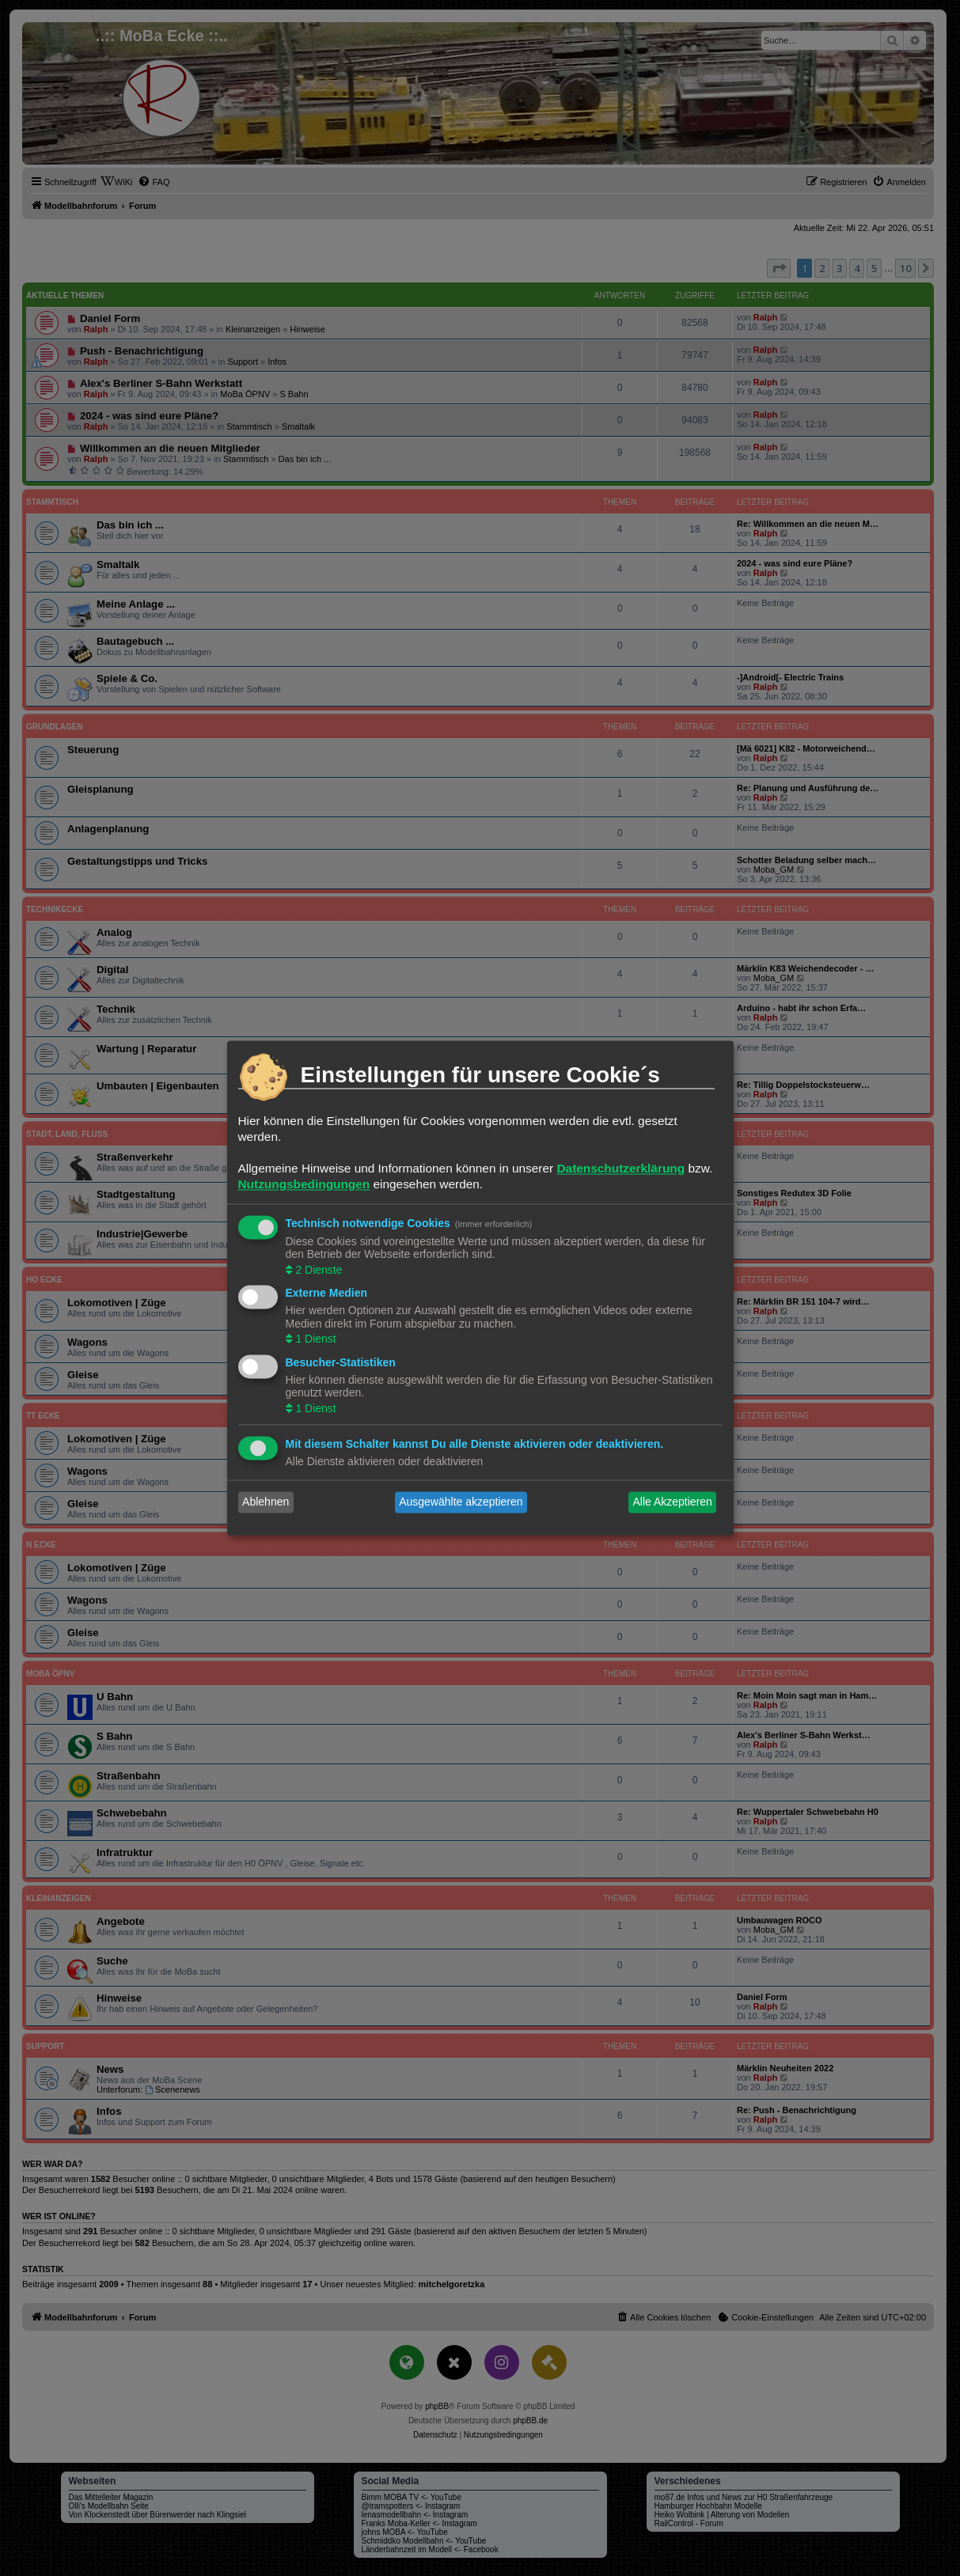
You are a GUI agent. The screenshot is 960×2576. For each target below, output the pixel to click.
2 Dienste (318, 1269)
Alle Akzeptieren (671, 1502)
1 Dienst (314, 1339)
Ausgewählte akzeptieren (460, 1502)
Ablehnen (265, 1502)
